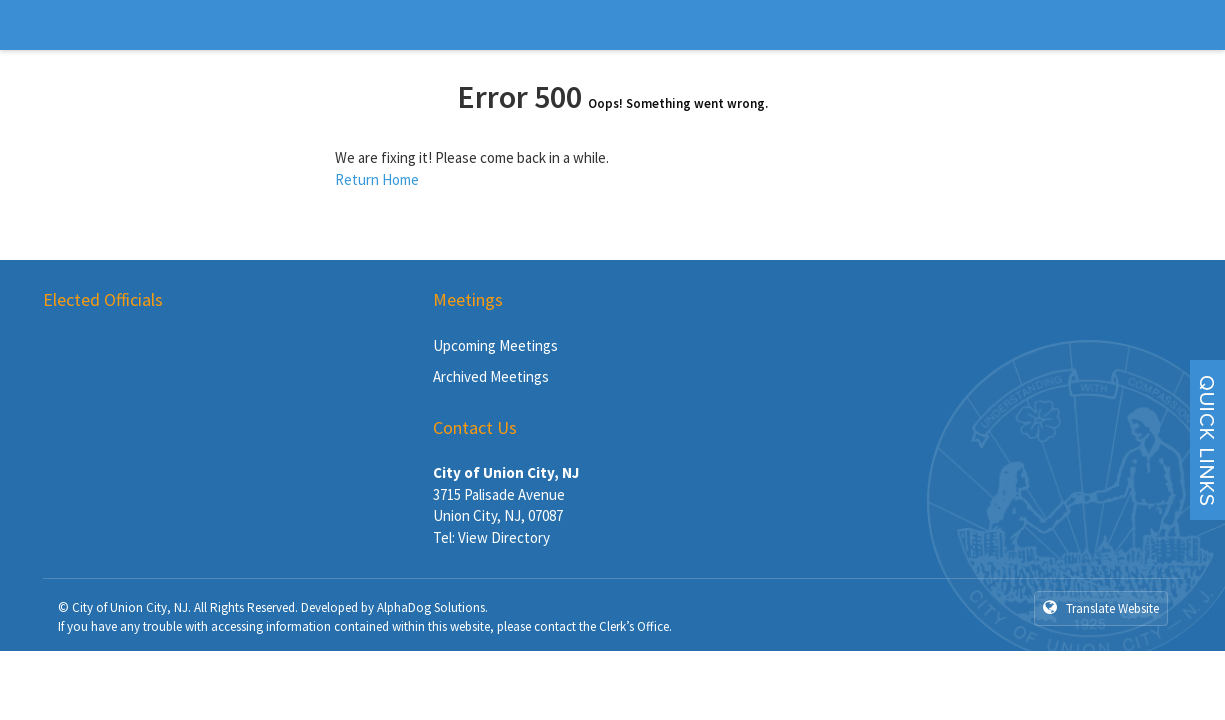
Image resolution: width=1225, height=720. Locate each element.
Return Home (377, 179)
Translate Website (1101, 608)
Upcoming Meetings (495, 345)
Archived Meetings (491, 376)
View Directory (504, 537)
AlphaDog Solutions (431, 607)
